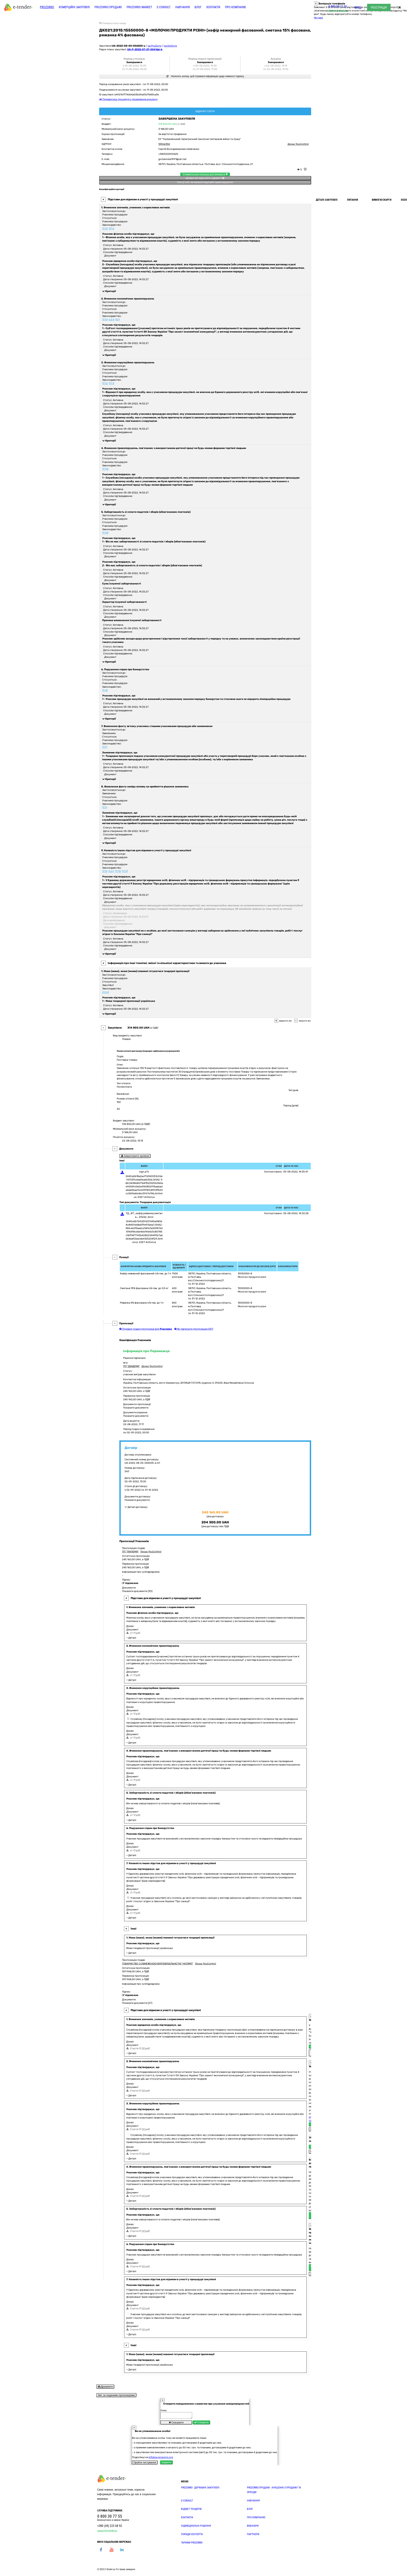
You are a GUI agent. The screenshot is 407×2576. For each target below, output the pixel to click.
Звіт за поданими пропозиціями (116, 2395)
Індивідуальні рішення (196, 2526)
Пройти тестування (145, 2463)
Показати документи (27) (137, 2003)
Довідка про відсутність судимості (205, 178)
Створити (201, 2423)
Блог (198, 7)
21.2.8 (105, 992)
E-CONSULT (164, 7)
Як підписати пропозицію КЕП (193, 1328)
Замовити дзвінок (338, 10)
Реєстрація (379, 7)
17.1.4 (105, 319)
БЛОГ (250, 2510)
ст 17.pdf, (135, 1633)
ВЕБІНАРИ (253, 2526)
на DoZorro (170, 45)
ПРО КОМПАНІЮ (256, 2518)
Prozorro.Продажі (108, 7)
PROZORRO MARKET (139, 7)
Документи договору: (138, 1496)
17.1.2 (105, 383)
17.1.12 (105, 468)
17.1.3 (111, 383)
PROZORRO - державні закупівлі (200, 2488)
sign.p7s (144, 1171)
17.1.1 (104, 807)
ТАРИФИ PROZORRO (191, 2543)
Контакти (213, 7)
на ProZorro (155, 45)
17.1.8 (105, 690)
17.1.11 (125, 871)
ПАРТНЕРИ (253, 2535)
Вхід (358, 7)
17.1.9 (105, 871)
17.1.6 (111, 228)
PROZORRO (47, 7)
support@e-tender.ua (107, 2531)
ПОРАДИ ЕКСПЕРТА (192, 2535)
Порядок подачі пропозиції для (145, 1328)
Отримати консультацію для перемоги (205, 174)
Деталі (131, 1637)
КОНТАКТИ (187, 2518)
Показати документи (135, 1407)
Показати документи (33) (137, 1591)
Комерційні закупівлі (74, 7)
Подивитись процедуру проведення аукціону (128, 99)
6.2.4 (111, 319)
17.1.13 (105, 532)
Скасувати (176, 2423)
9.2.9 (111, 871)
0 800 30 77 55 (338, 6)
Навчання (182, 7)
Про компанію (235, 7)
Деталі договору (136, 1507)
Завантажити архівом (135, 1156)
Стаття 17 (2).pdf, (140, 2048)
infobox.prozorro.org (161, 2458)
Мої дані (318, 17)
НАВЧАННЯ (253, 2501)
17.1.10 (118, 871)
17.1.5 (105, 228)
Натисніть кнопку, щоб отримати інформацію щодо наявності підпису (205, 76)
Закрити (166, 2463)
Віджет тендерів (191, 2510)
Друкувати (105, 2386)
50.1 (117, 319)
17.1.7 (104, 747)
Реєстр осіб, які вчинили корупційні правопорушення (205, 182)
